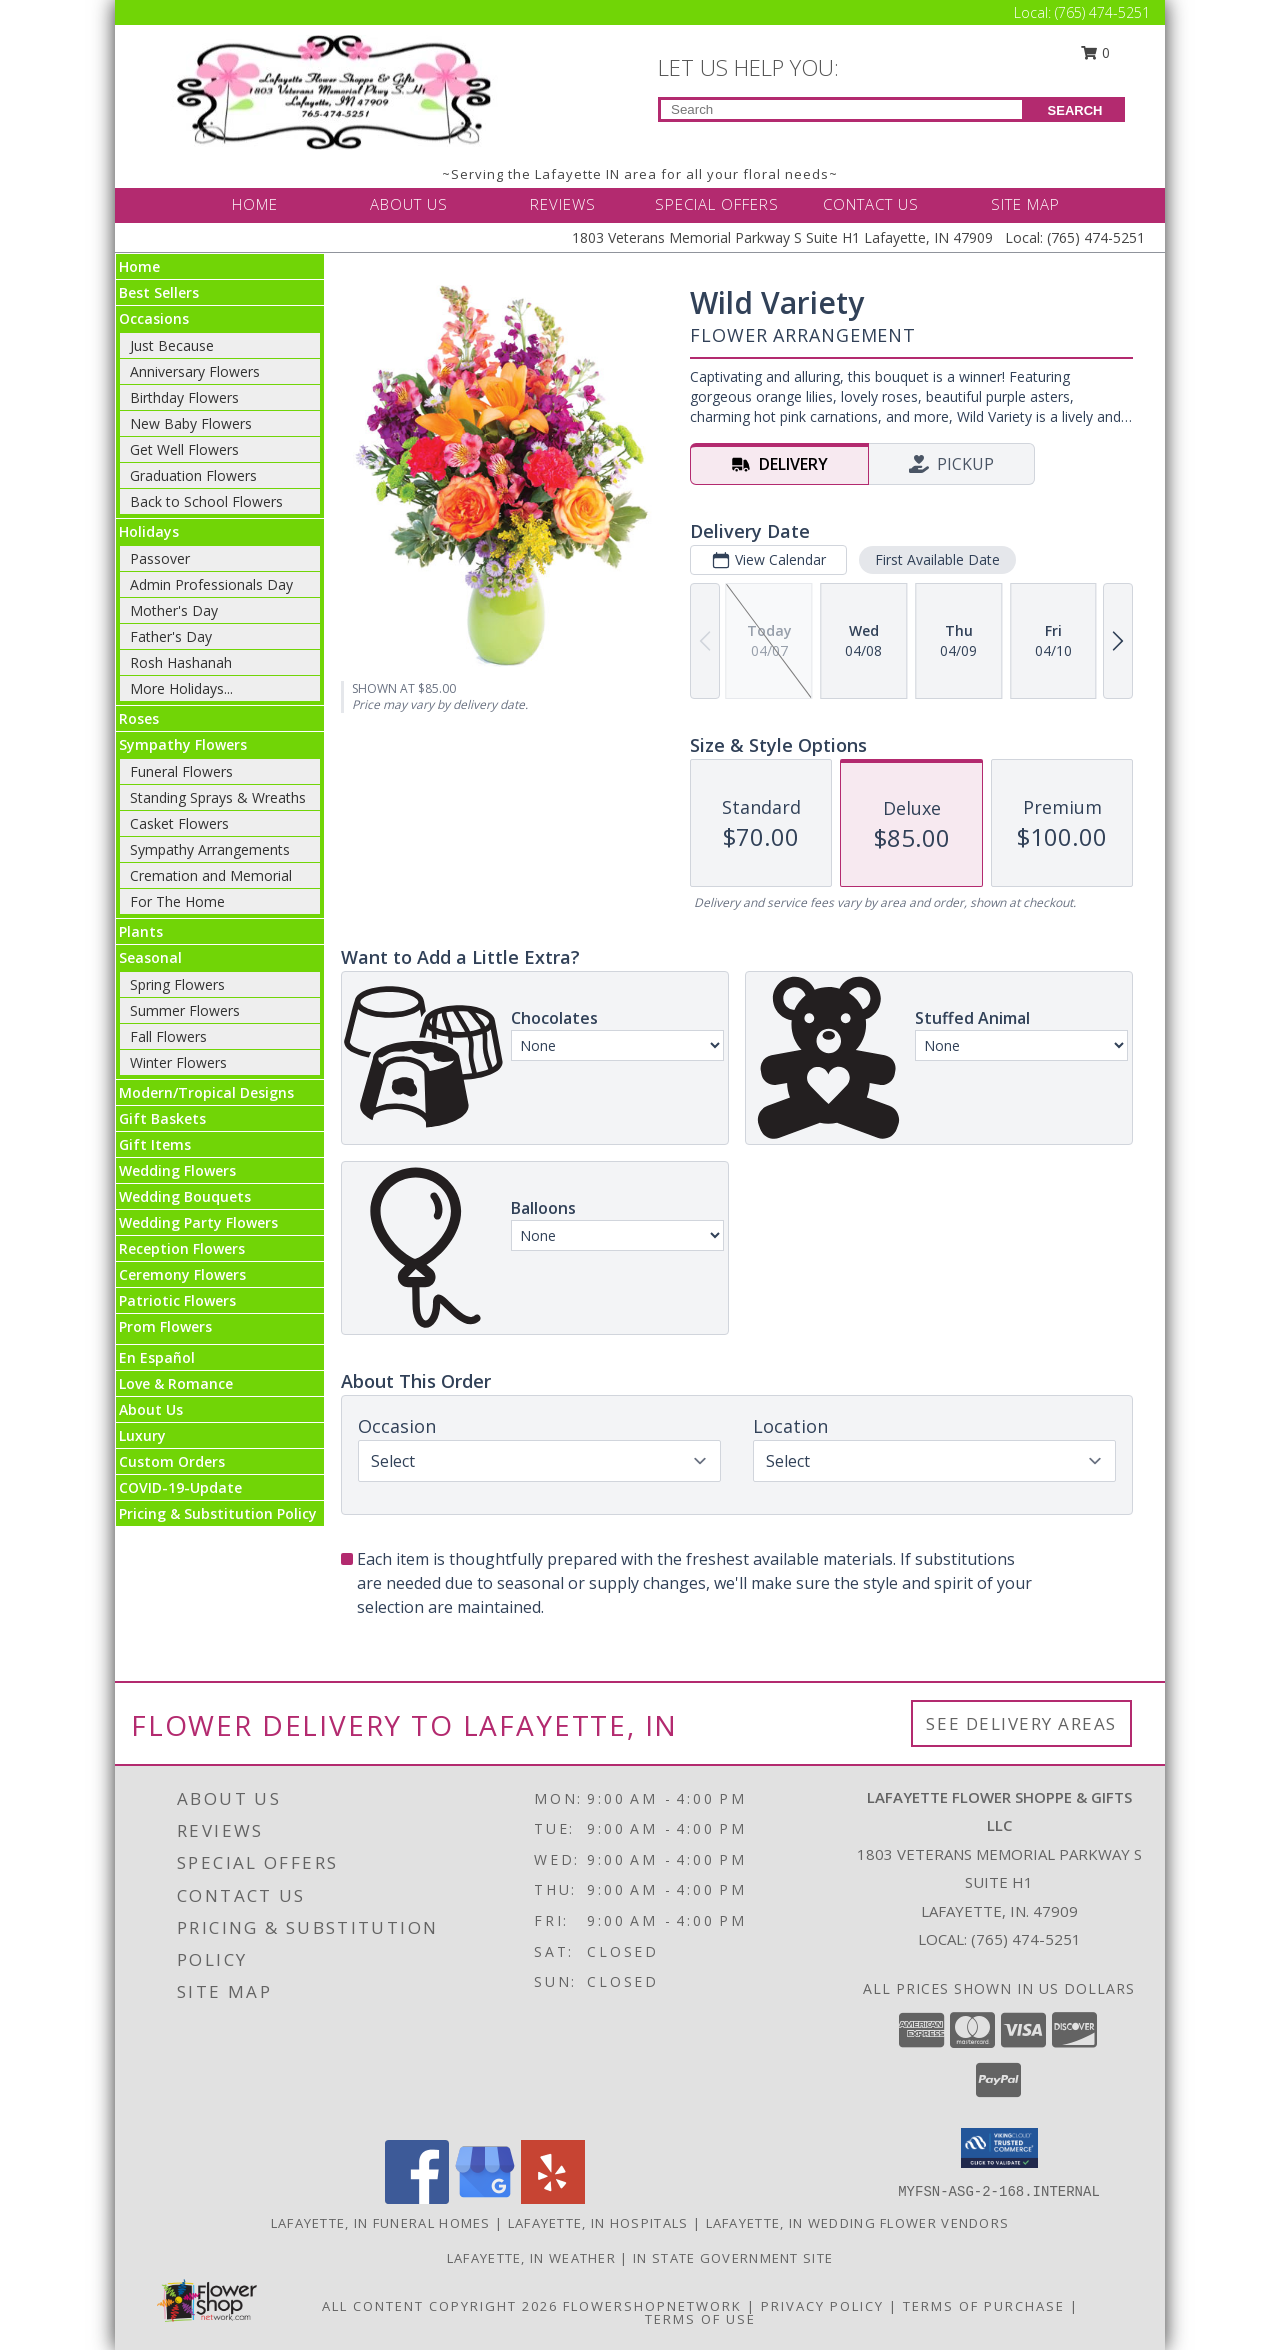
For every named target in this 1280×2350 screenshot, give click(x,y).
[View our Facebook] (417, 2198)
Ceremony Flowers (182, 1274)
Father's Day (171, 636)
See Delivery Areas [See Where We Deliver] (1021, 1723)
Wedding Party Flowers (198, 1222)
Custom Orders (172, 1461)
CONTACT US (871, 204)
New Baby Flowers (191, 423)
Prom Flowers (165, 1326)
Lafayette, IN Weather (531, 2258)
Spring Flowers (177, 984)
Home (139, 266)
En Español (157, 1357)
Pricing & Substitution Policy (218, 1513)
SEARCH (1075, 110)
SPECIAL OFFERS (717, 204)
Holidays (149, 531)
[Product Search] (841, 109)
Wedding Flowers (177, 1170)
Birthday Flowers (184, 397)
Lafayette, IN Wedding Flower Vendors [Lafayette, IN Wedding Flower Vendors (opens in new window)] (858, 2223)
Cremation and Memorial (211, 875)
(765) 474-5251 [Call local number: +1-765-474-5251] (1026, 1939)
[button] (999, 2148)
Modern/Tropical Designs (206, 1092)
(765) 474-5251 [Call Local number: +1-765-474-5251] (1102, 12)
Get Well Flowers (184, 449)
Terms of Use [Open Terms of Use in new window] (700, 2319)
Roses (139, 718)
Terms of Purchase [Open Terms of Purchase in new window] (984, 2306)
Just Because (172, 345)
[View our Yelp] (553, 2198)
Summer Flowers (185, 1010)
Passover (160, 558)
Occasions (154, 318)
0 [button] (1096, 52)
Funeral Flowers (181, 771)
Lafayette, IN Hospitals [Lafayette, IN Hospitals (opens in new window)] (598, 2223)
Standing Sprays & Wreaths (218, 797)
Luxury (142, 1435)
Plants (141, 931)
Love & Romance (176, 1383)
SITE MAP (1025, 204)
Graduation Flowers (193, 475)
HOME (255, 204)
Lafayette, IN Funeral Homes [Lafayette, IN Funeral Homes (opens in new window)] (381, 2223)
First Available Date (937, 559)
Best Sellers (159, 292)
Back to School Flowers (206, 501)
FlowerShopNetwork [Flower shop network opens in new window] (652, 2306)
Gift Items (155, 1144)
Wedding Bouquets (185, 1196)
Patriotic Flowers (177, 1300)
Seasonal (150, 957)
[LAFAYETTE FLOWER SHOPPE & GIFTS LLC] (337, 90)
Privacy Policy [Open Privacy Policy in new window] (822, 2306)
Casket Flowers (179, 823)
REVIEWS (563, 204)
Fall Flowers (168, 1036)
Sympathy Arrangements (210, 849)
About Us (151, 1409)
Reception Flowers (182, 1248)
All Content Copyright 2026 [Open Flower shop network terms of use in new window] (440, 2306)
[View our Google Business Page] (485, 2198)
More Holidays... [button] (181, 688)
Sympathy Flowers (183, 744)
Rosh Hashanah (181, 662)
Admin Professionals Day (211, 584)
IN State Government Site (733, 2258)
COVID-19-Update (180, 1487)
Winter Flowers (178, 1062)
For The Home (177, 901)
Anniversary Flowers (195, 371)
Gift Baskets (162, 1118)
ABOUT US (409, 204)
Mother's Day (174, 610)
